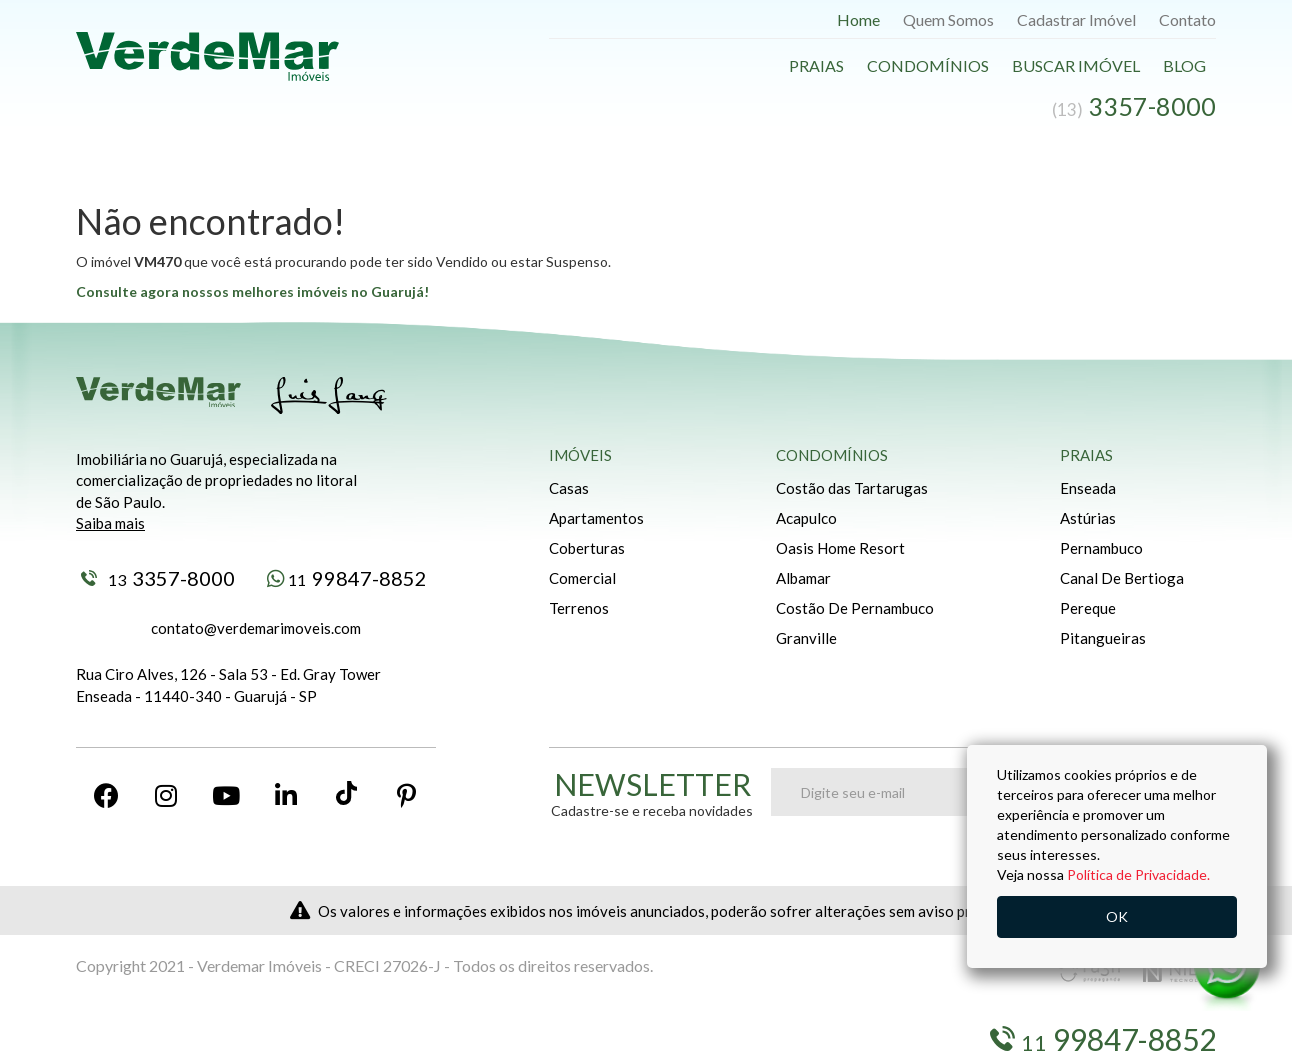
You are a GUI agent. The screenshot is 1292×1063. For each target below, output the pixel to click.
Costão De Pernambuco (855, 608)
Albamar (803, 578)
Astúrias (1088, 518)
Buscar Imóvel (1076, 65)
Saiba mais (110, 523)
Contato (1187, 19)
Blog (1184, 65)
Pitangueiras (1103, 638)
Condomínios (928, 65)
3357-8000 (158, 578)
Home (858, 19)
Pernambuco (1101, 548)
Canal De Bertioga (1122, 578)
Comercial (582, 578)
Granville (806, 638)
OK (1117, 916)
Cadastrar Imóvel (1076, 19)
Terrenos (579, 608)
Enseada (1088, 488)
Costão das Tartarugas (852, 488)
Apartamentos (596, 518)
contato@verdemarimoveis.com (256, 628)
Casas (569, 488)
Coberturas (587, 548)
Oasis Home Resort (840, 548)
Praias (816, 65)
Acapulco (806, 518)
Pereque (1088, 608)
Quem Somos (948, 19)
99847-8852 (347, 578)
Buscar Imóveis (196, 1039)
